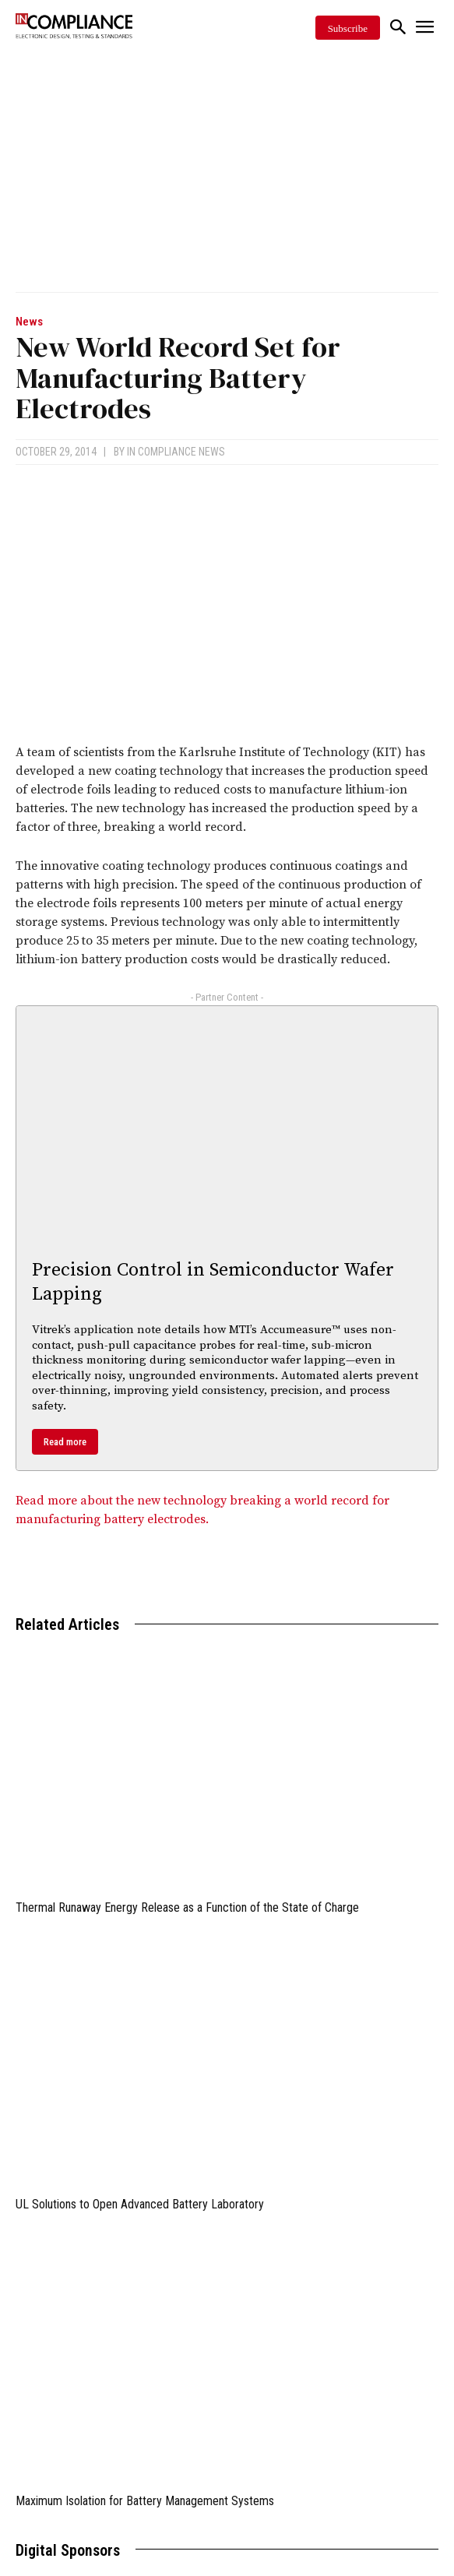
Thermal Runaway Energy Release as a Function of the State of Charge (187, 1907)
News (29, 322)
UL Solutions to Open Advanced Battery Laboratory (140, 2204)
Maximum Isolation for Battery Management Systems (145, 2500)
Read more (65, 1442)
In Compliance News (176, 451)
